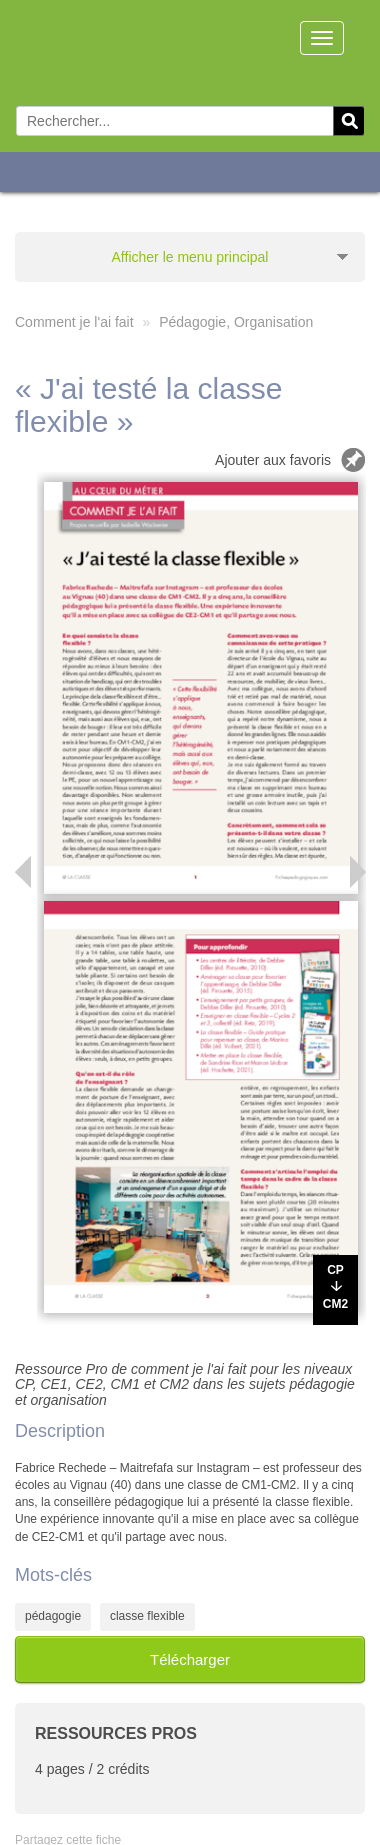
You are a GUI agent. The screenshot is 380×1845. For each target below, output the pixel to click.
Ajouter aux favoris (273, 460)
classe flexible (147, 1616)
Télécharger (190, 1659)
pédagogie (53, 1616)
